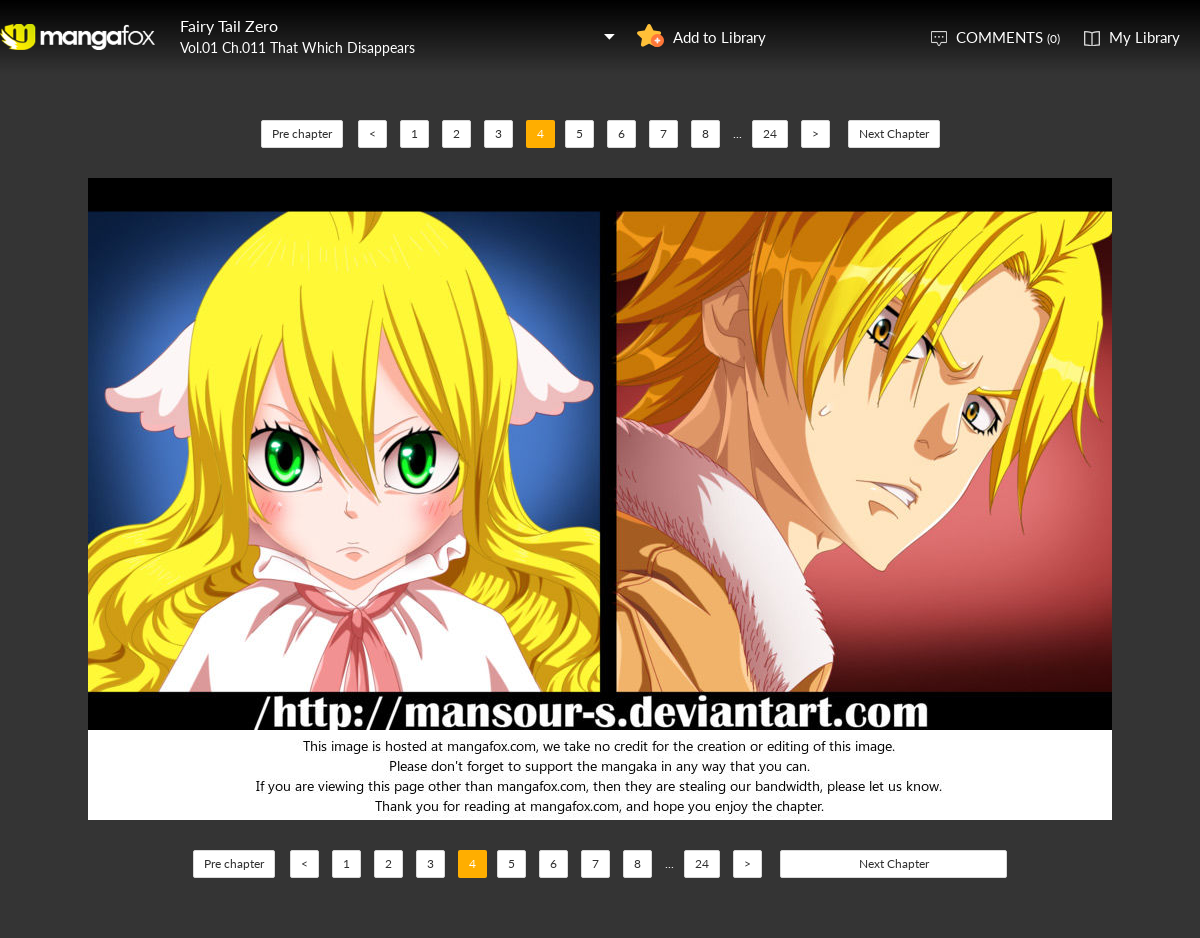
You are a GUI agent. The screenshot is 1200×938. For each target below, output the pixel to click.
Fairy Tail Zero (229, 25)
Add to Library (719, 37)
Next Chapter (894, 133)
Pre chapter (302, 133)
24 (770, 133)
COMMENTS (1008, 37)
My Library (1144, 37)
